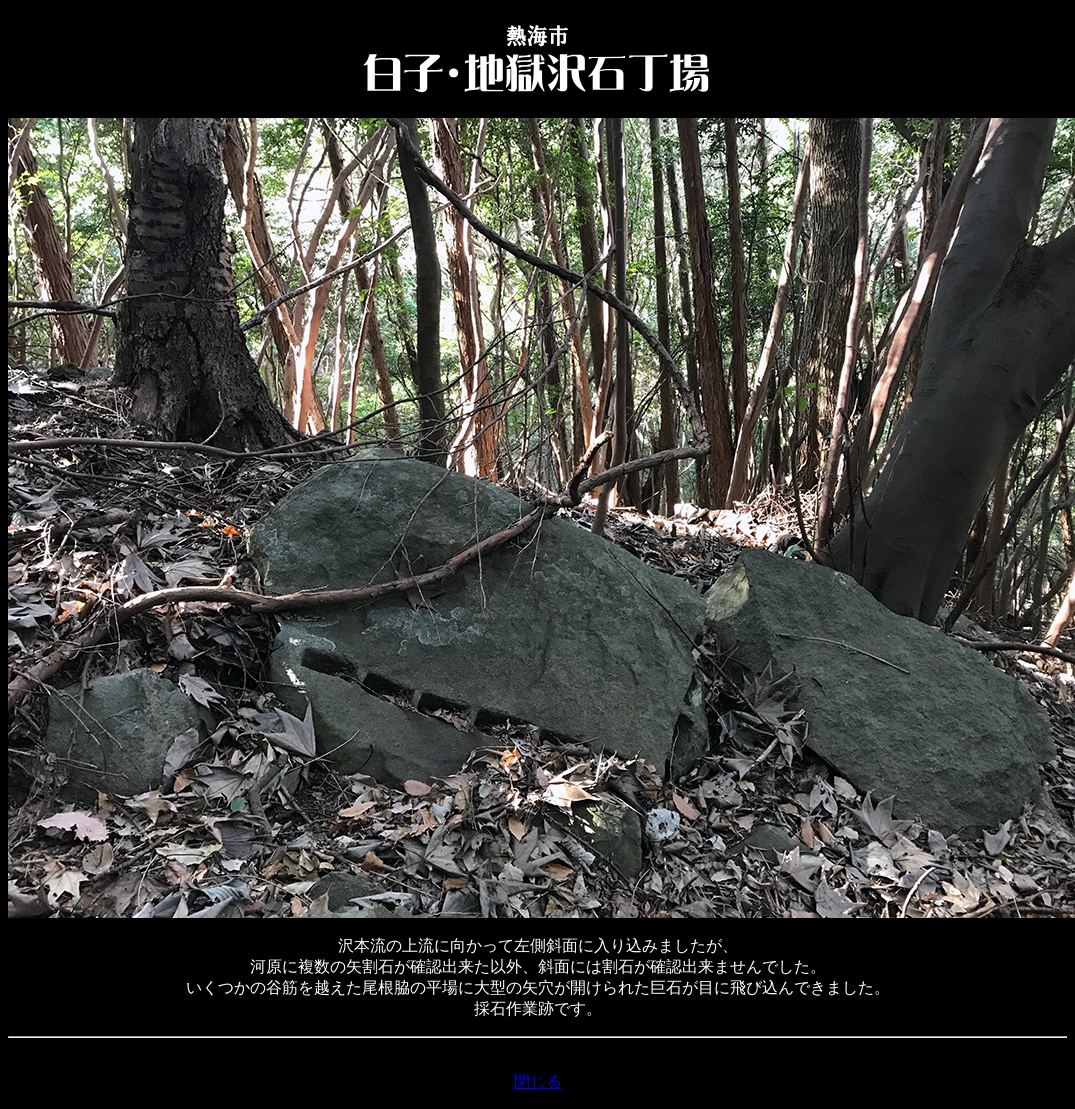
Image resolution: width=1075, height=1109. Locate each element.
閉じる (538, 1081)
